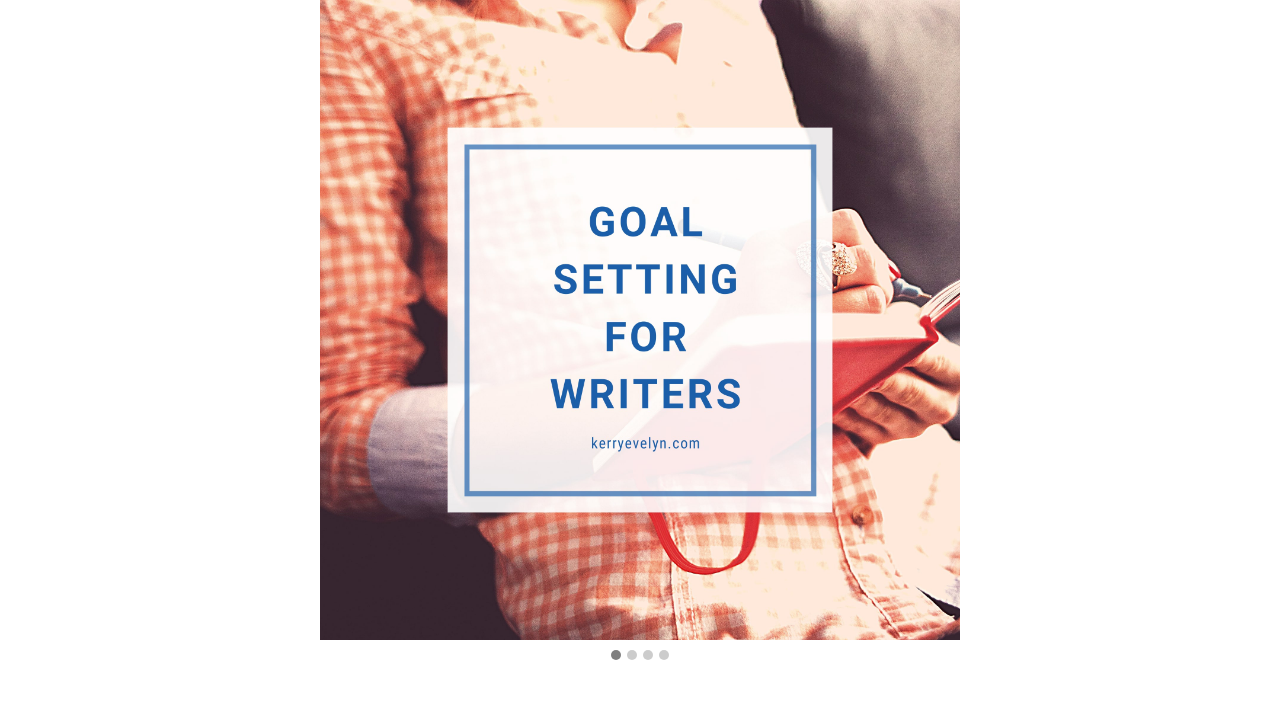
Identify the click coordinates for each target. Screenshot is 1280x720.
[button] (616, 656)
